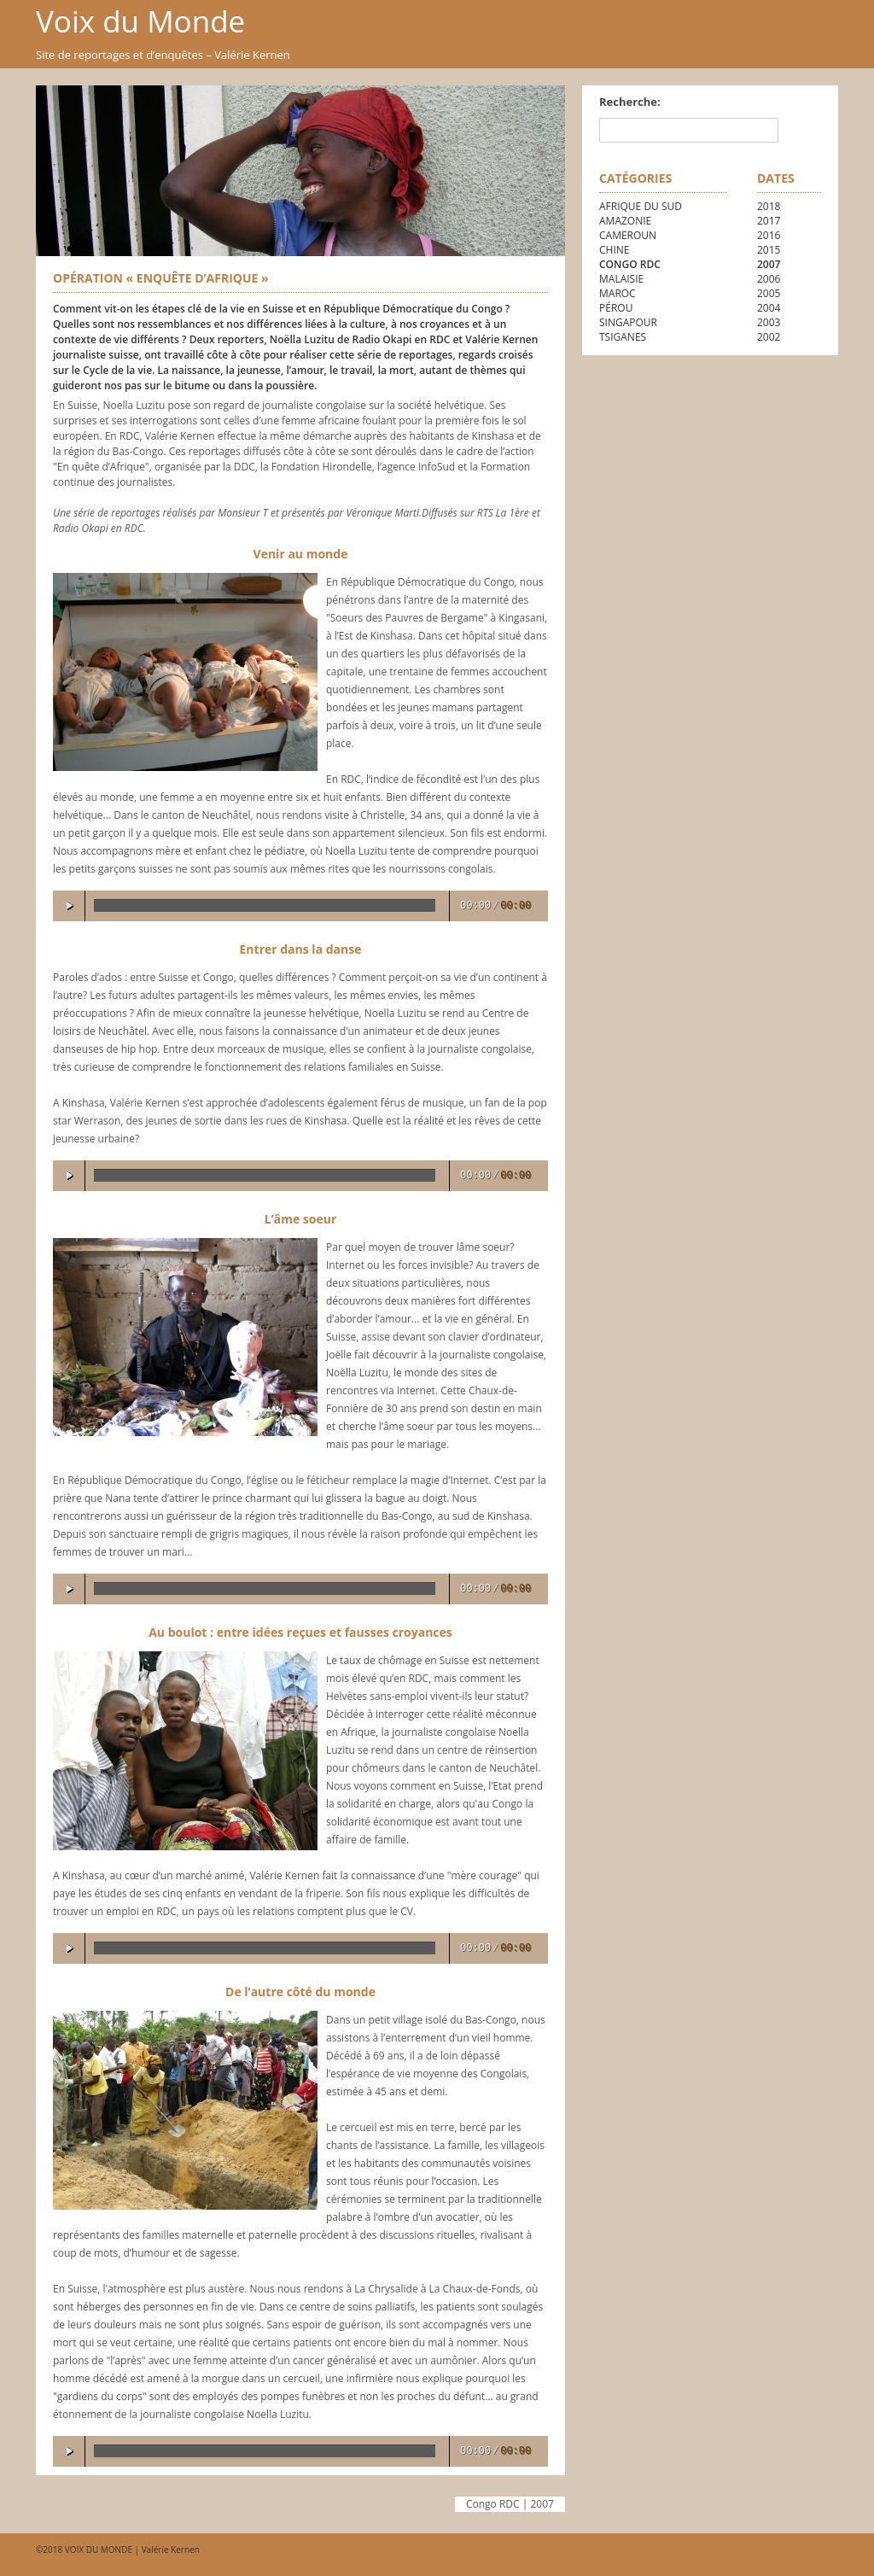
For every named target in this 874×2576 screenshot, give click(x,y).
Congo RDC (630, 264)
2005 (768, 293)
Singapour (628, 322)
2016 (768, 235)
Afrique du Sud (640, 206)
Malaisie (621, 279)
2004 (768, 308)
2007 (768, 264)
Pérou (615, 308)
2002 (768, 337)
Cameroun (627, 235)
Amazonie (625, 220)
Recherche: (630, 101)
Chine (614, 249)
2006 (768, 279)
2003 (768, 322)
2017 (768, 220)
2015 (768, 249)
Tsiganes (622, 337)
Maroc (617, 293)
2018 (768, 206)
